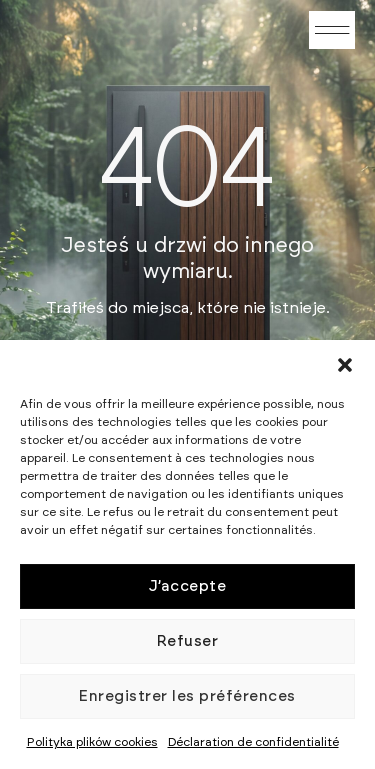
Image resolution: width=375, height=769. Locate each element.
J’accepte (188, 586)
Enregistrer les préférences (187, 696)
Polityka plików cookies (92, 742)
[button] (345, 365)
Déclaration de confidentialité (253, 742)
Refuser (188, 641)
